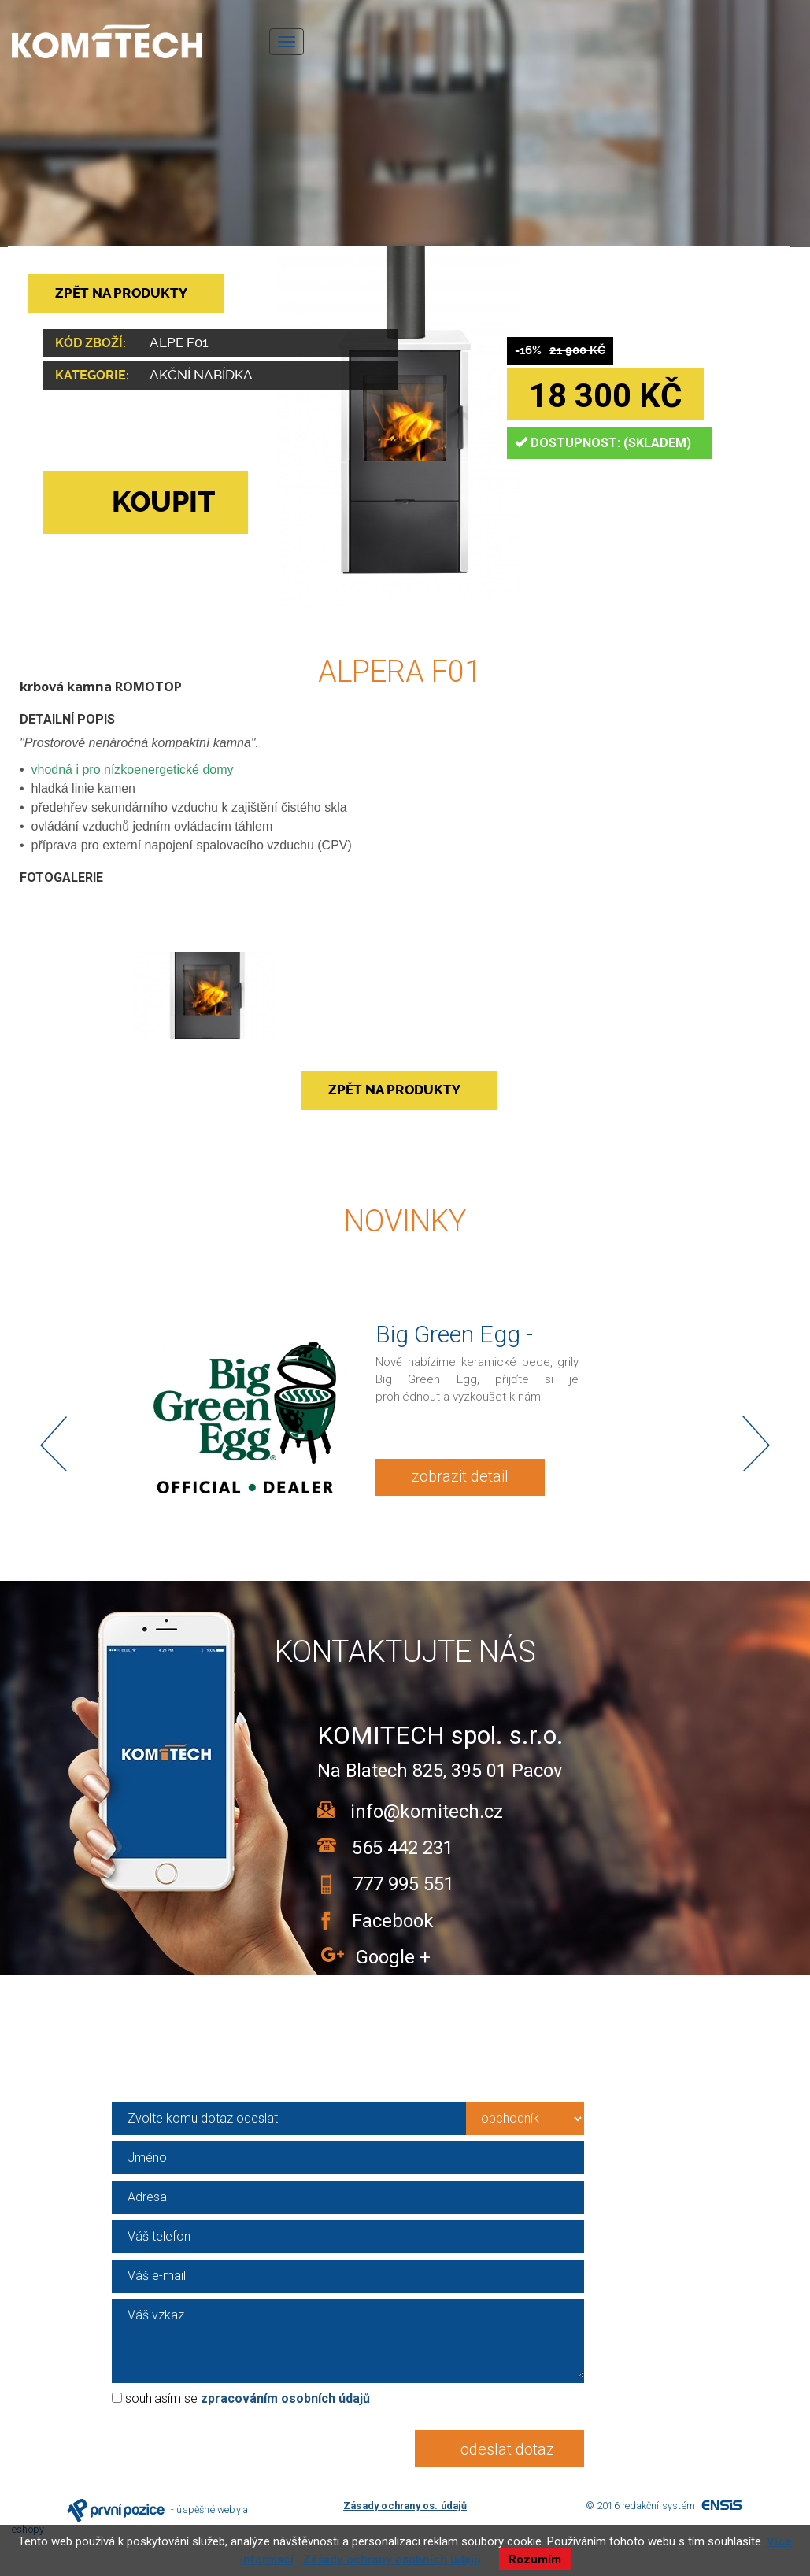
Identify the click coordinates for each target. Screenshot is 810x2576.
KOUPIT (137, 502)
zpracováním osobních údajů (285, 2398)
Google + (393, 1957)
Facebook (388, 1921)
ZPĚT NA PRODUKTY (121, 293)
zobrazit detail (460, 1476)
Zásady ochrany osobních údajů (391, 2559)
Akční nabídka (201, 375)
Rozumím (535, 2559)
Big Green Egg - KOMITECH (454, 1347)
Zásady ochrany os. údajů (405, 2505)
